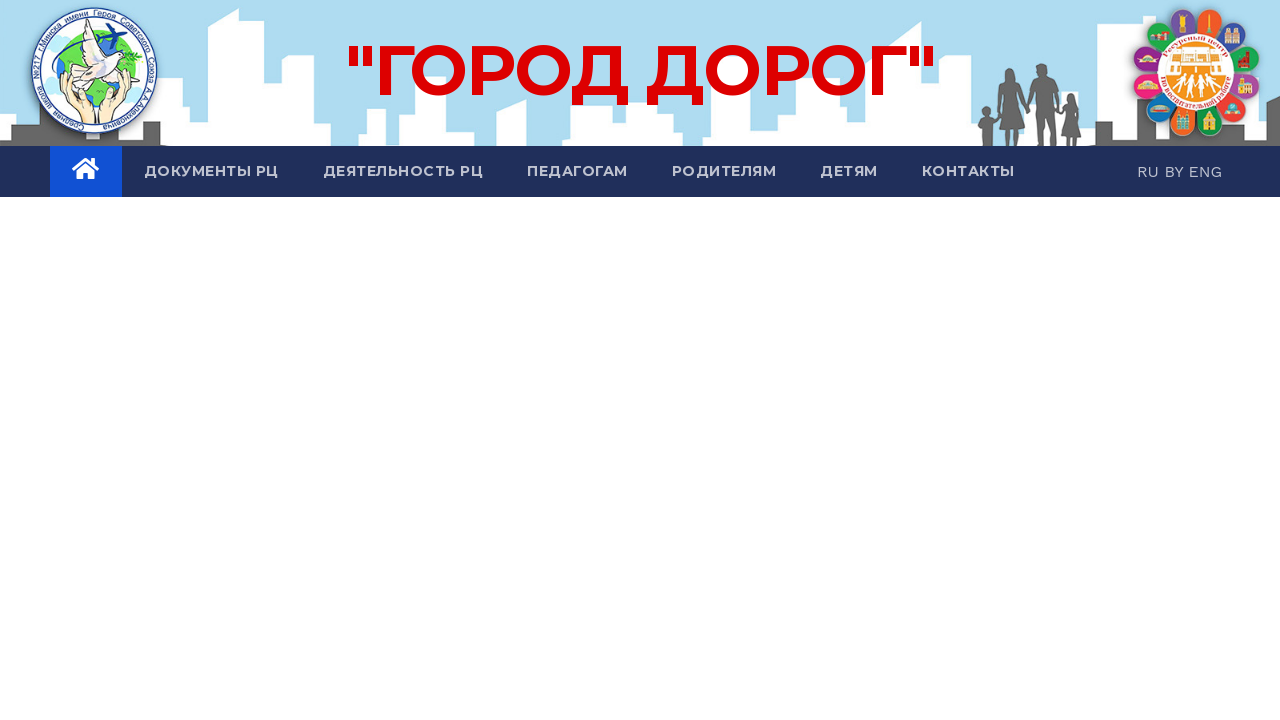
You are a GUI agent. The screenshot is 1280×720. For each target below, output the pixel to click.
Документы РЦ (211, 171)
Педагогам (577, 171)
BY (1176, 171)
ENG (1205, 171)
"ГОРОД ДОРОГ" (640, 70)
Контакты (968, 171)
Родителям (724, 171)
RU (1150, 171)
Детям (849, 171)
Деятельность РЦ (403, 171)
